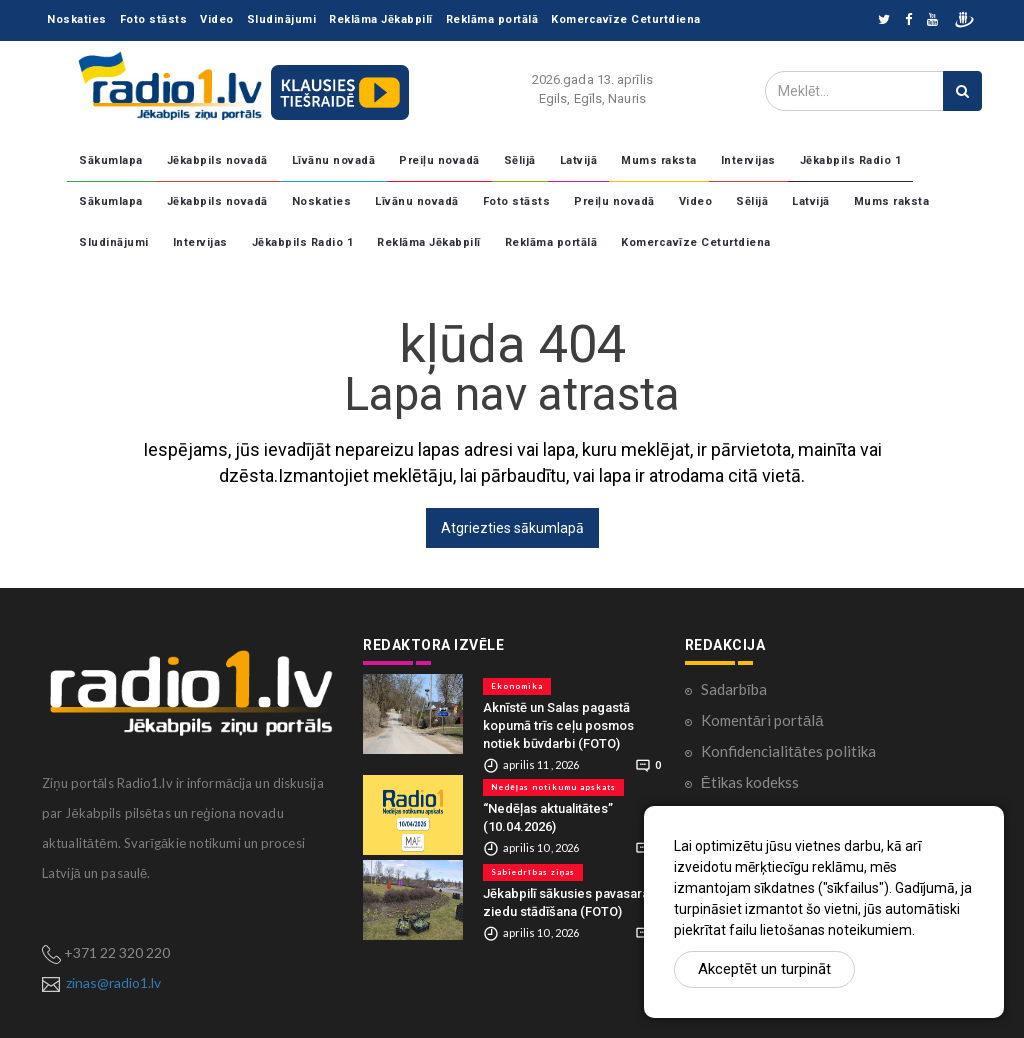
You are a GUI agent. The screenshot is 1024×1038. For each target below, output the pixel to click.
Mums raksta (659, 160)
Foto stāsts (154, 19)
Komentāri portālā (762, 720)
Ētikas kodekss (750, 782)
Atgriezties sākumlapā (512, 528)
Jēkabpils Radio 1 (851, 160)
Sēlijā (520, 160)
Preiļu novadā (439, 160)
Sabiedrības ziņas (533, 872)
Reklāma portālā (492, 19)
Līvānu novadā (334, 160)
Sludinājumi (282, 19)
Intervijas (748, 160)
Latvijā (579, 160)
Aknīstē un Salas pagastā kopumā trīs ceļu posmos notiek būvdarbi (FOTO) (558, 725)
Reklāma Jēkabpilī (381, 19)
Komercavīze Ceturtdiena (626, 19)
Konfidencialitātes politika (788, 751)
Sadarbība (734, 689)
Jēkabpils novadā (217, 160)
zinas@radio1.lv (113, 982)
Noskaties (77, 19)
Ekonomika (517, 686)
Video (217, 19)
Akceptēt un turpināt (764, 969)
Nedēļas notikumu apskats (553, 787)
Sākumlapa (111, 160)
